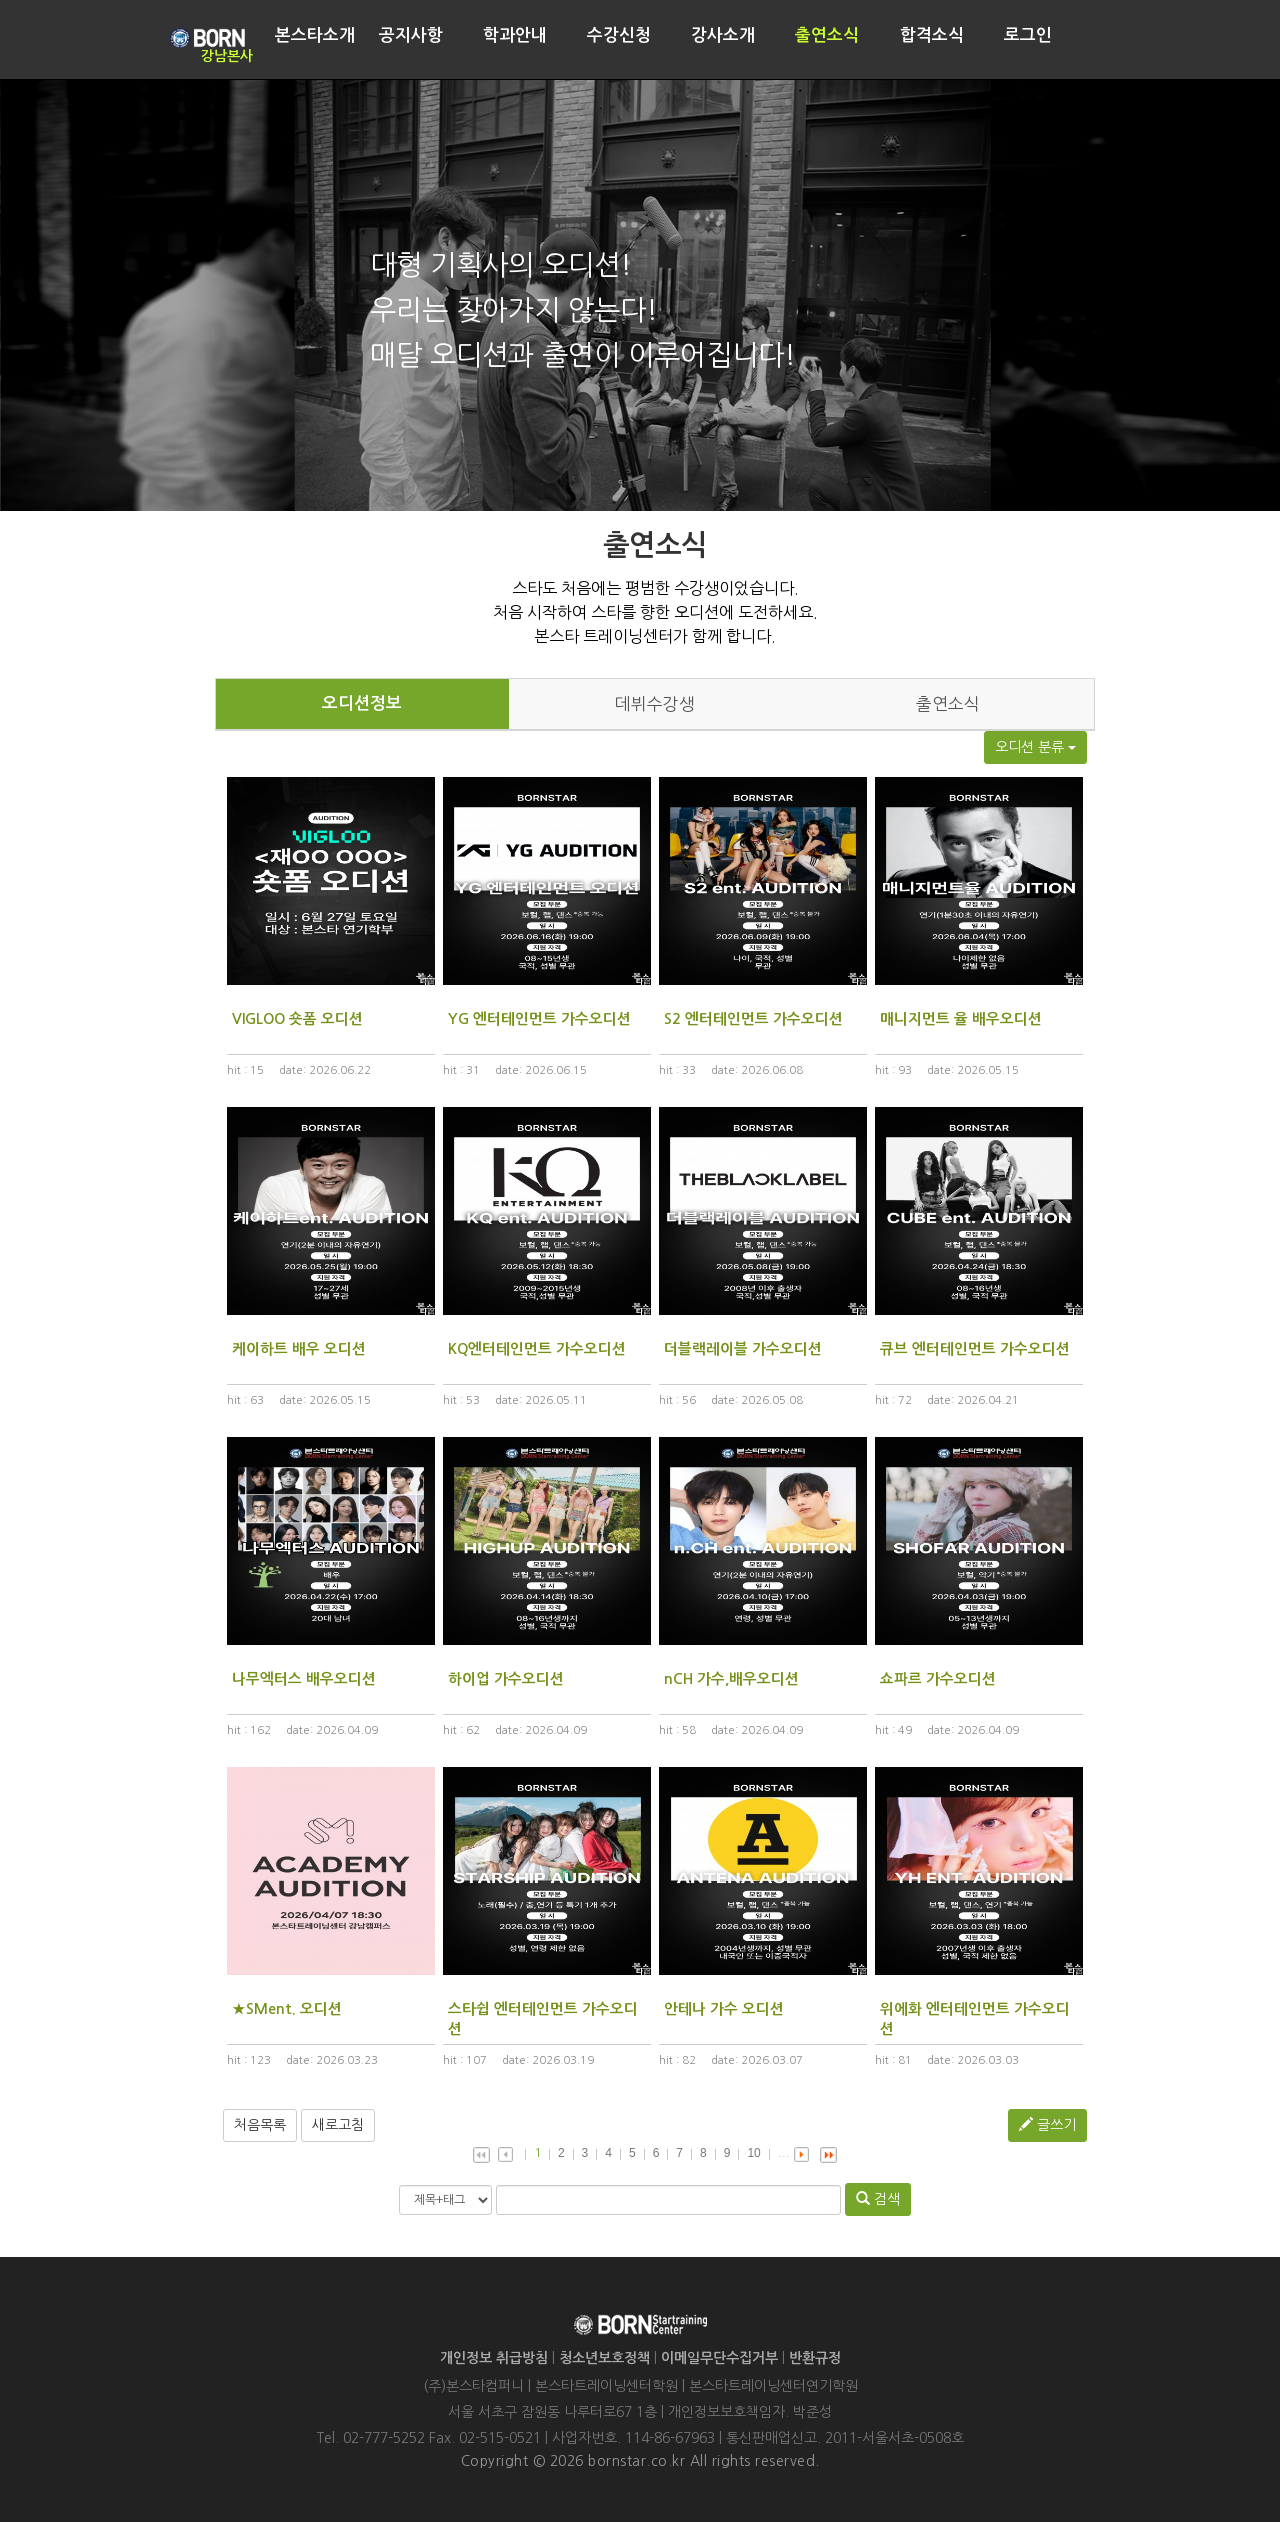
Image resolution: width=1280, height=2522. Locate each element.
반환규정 (815, 2358)
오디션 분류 (1035, 747)
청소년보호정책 (604, 2358)
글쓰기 (1047, 2124)
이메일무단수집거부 (719, 2358)
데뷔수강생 (655, 704)
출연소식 (948, 704)
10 (753, 2153)
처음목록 (260, 2125)
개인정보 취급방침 (494, 2358)
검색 (878, 2198)
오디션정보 (362, 703)
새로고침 (338, 2125)
